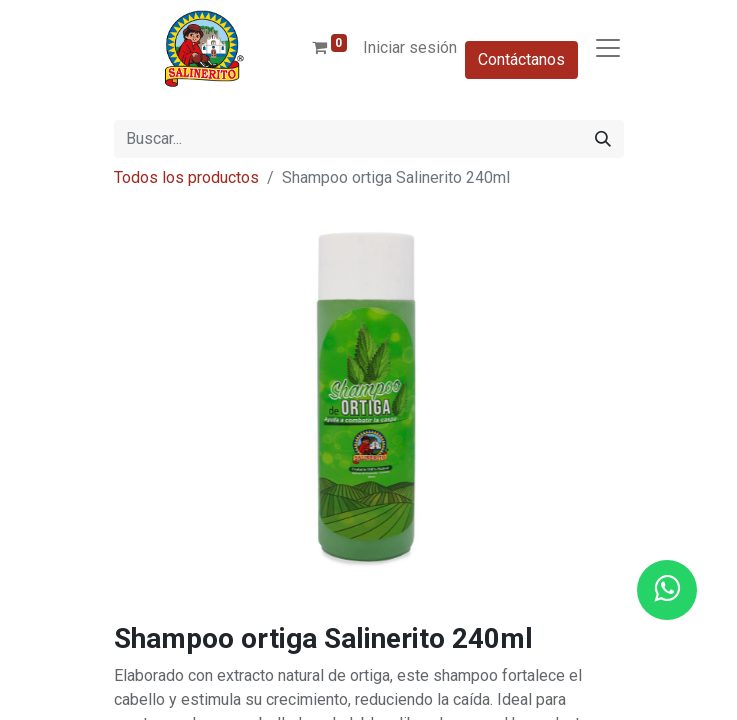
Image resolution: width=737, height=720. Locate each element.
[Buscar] (603, 139)
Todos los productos (186, 177)
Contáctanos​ (521, 59)
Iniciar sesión (410, 47)
